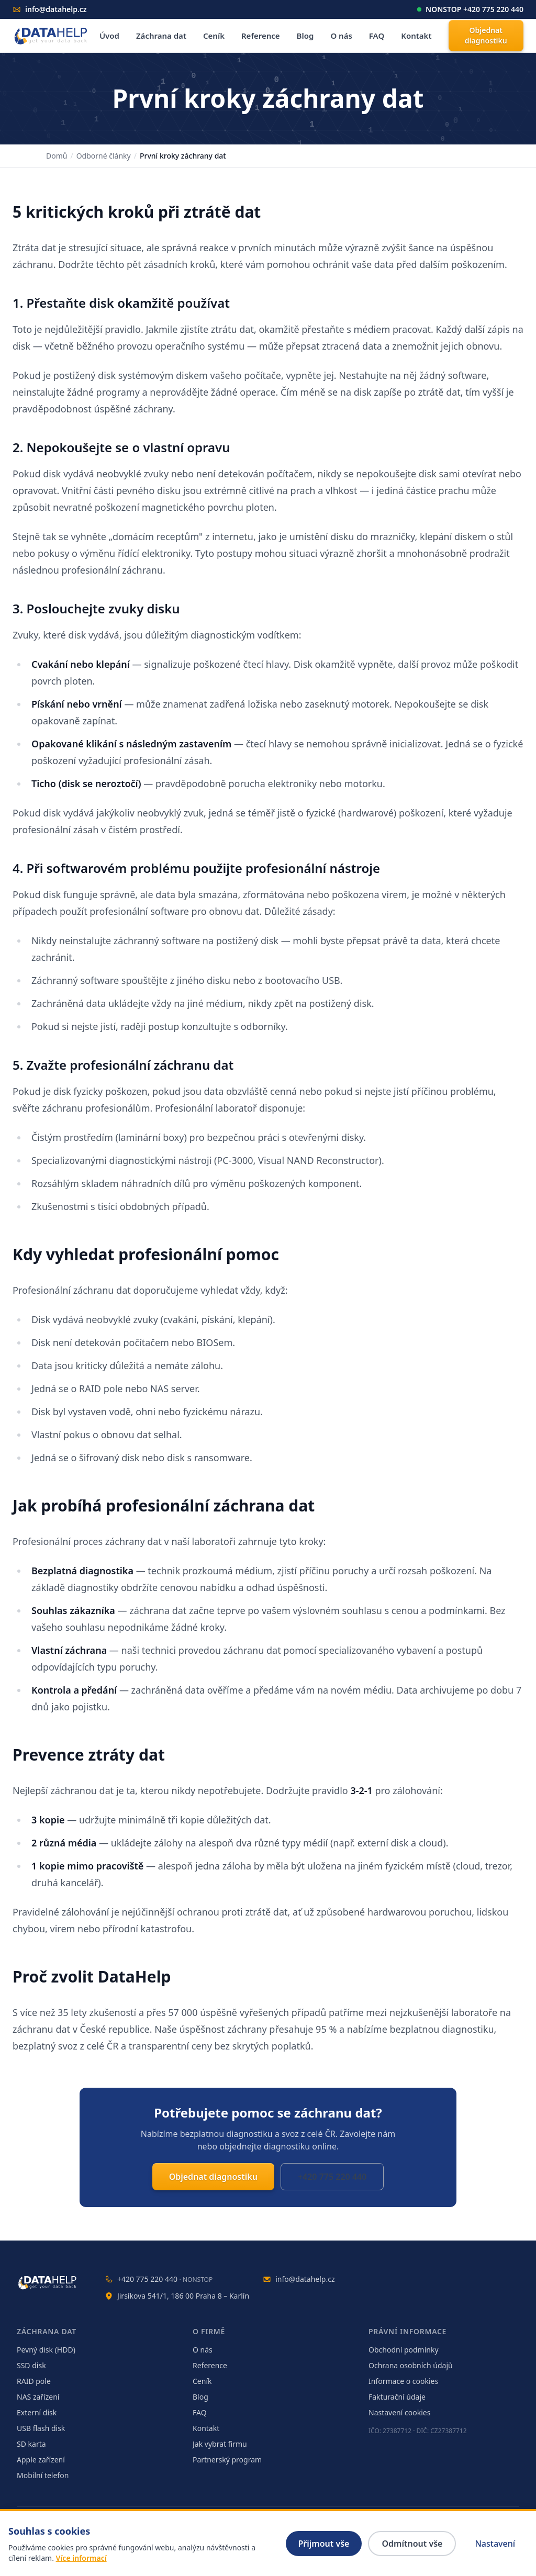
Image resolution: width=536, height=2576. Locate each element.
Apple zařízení (41, 2460)
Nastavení (495, 2543)
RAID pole (34, 2381)
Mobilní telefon (43, 2475)
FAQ (376, 35)
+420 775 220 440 (332, 2176)
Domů (56, 156)
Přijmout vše (324, 2543)
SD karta (31, 2444)
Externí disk (37, 2412)
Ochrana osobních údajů (410, 2365)
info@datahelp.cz (50, 9)
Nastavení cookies (399, 2412)
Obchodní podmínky (403, 2350)
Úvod (109, 35)
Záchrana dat (161, 35)
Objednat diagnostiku (486, 35)
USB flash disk (41, 2428)
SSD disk (31, 2365)
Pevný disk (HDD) (46, 2350)
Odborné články (103, 156)
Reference (260, 35)
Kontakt (416, 35)
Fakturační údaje (397, 2397)
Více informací (81, 2558)
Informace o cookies (403, 2381)
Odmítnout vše (412, 2543)
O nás (341, 35)
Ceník (214, 35)
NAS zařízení (38, 2397)
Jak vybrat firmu (220, 2444)
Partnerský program (227, 2460)
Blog (305, 35)
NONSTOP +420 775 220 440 (470, 9)
